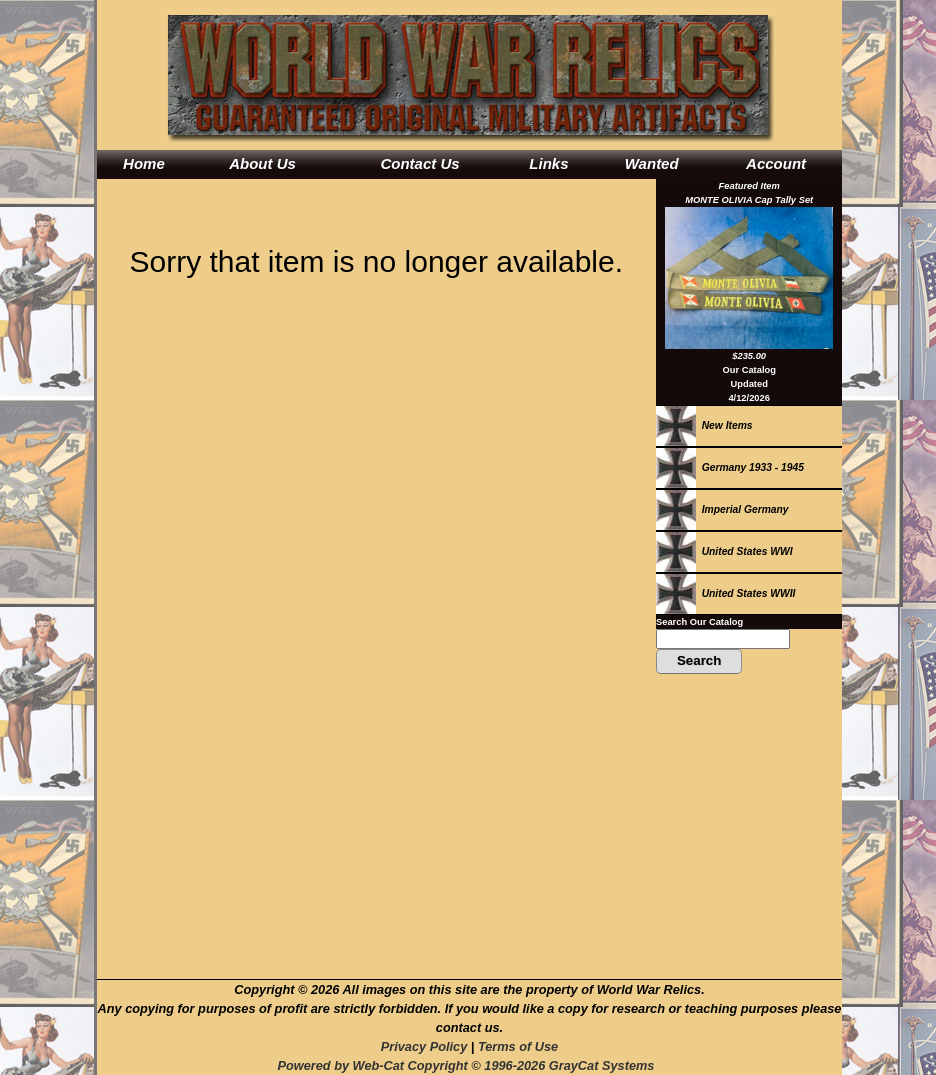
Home (144, 163)
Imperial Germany (722, 509)
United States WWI (724, 551)
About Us (262, 163)
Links (548, 163)
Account (776, 163)
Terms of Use (518, 1046)
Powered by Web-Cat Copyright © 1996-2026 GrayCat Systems (469, 1065)
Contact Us (419, 163)
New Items (704, 425)
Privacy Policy (424, 1046)
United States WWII (725, 593)
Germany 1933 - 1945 (730, 467)
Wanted (652, 163)
